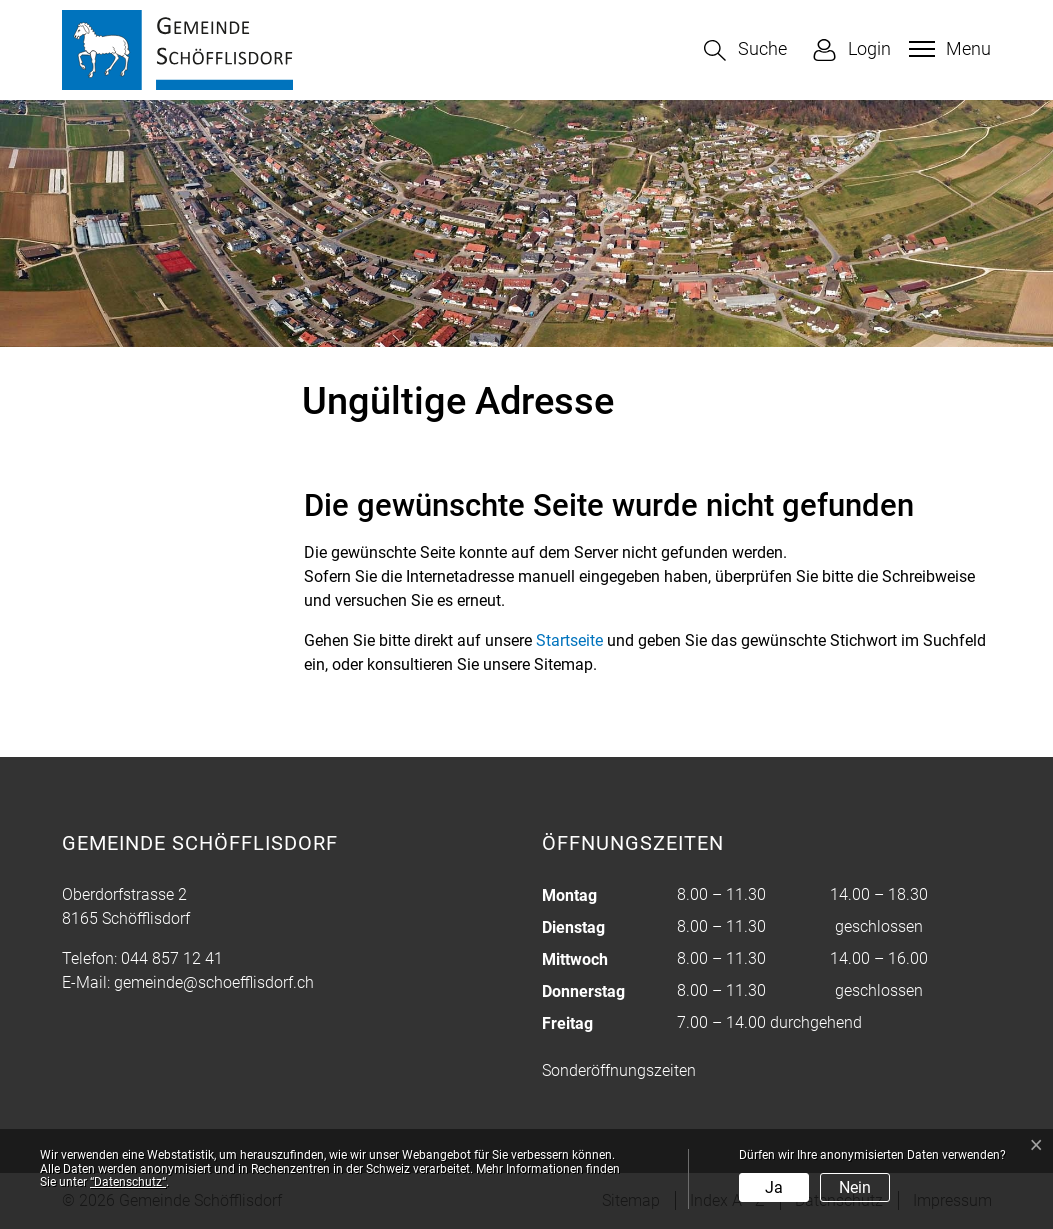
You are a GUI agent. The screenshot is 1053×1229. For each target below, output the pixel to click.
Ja (774, 1187)
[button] (745, 50)
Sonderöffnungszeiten (619, 1070)
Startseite (569, 640)
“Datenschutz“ (128, 1182)
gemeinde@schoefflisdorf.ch (214, 982)
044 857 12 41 (172, 958)
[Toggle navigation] (947, 49)
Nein (855, 1187)
